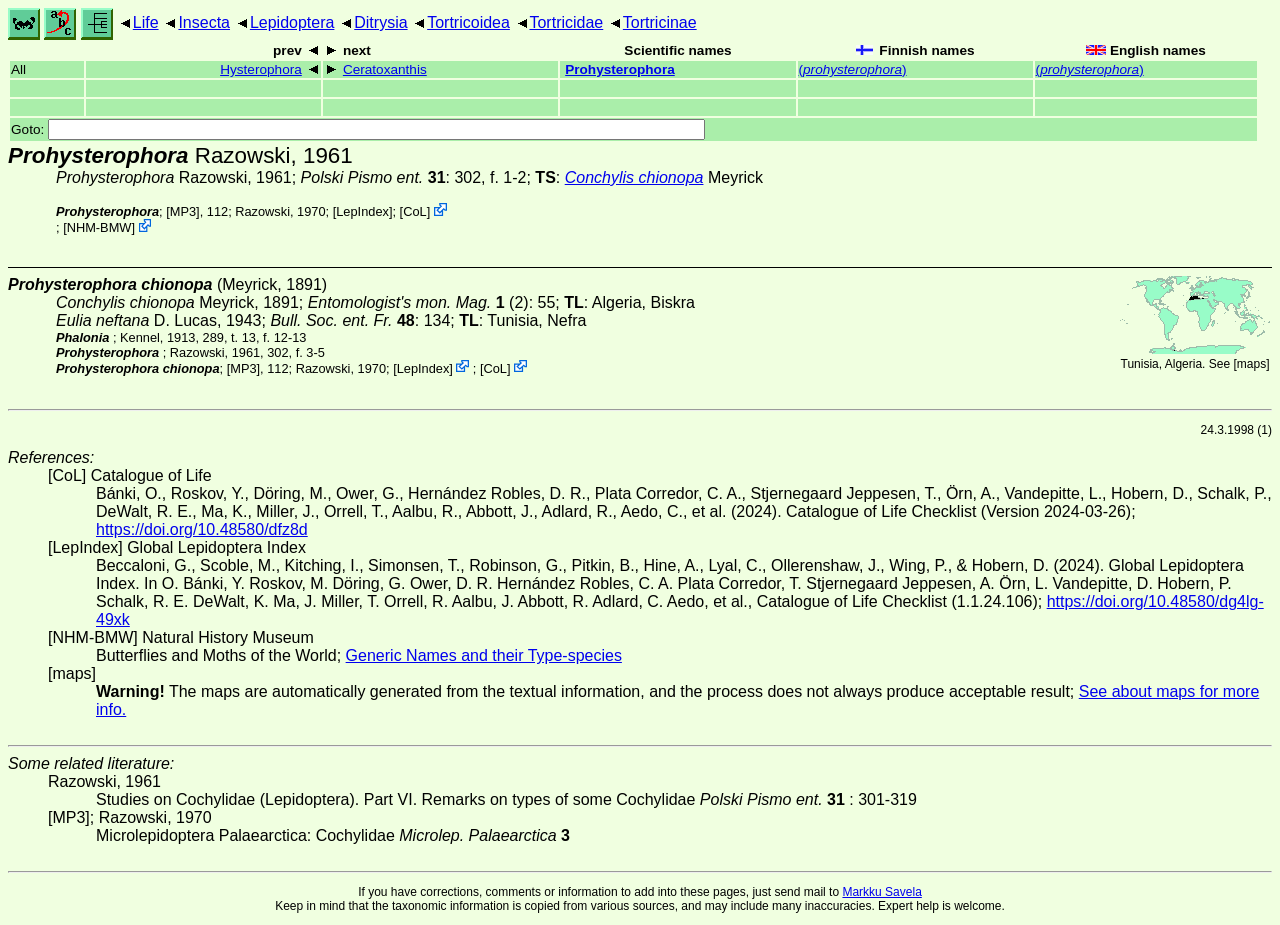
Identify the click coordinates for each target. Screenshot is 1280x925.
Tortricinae (660, 22)
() (853, 69)
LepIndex (362, 211)
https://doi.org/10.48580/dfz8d (202, 529)
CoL (414, 211)
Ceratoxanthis (385, 69)
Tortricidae (566, 22)
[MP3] (182, 211)
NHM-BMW (99, 227)
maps (1251, 364)
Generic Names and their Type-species (484, 655)
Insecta (204, 22)
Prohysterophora (620, 69)
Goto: (358, 129)
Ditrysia (380, 22)
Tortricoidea (468, 22)
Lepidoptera (292, 22)
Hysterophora (261, 69)
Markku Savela (881, 892)
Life (146, 22)
